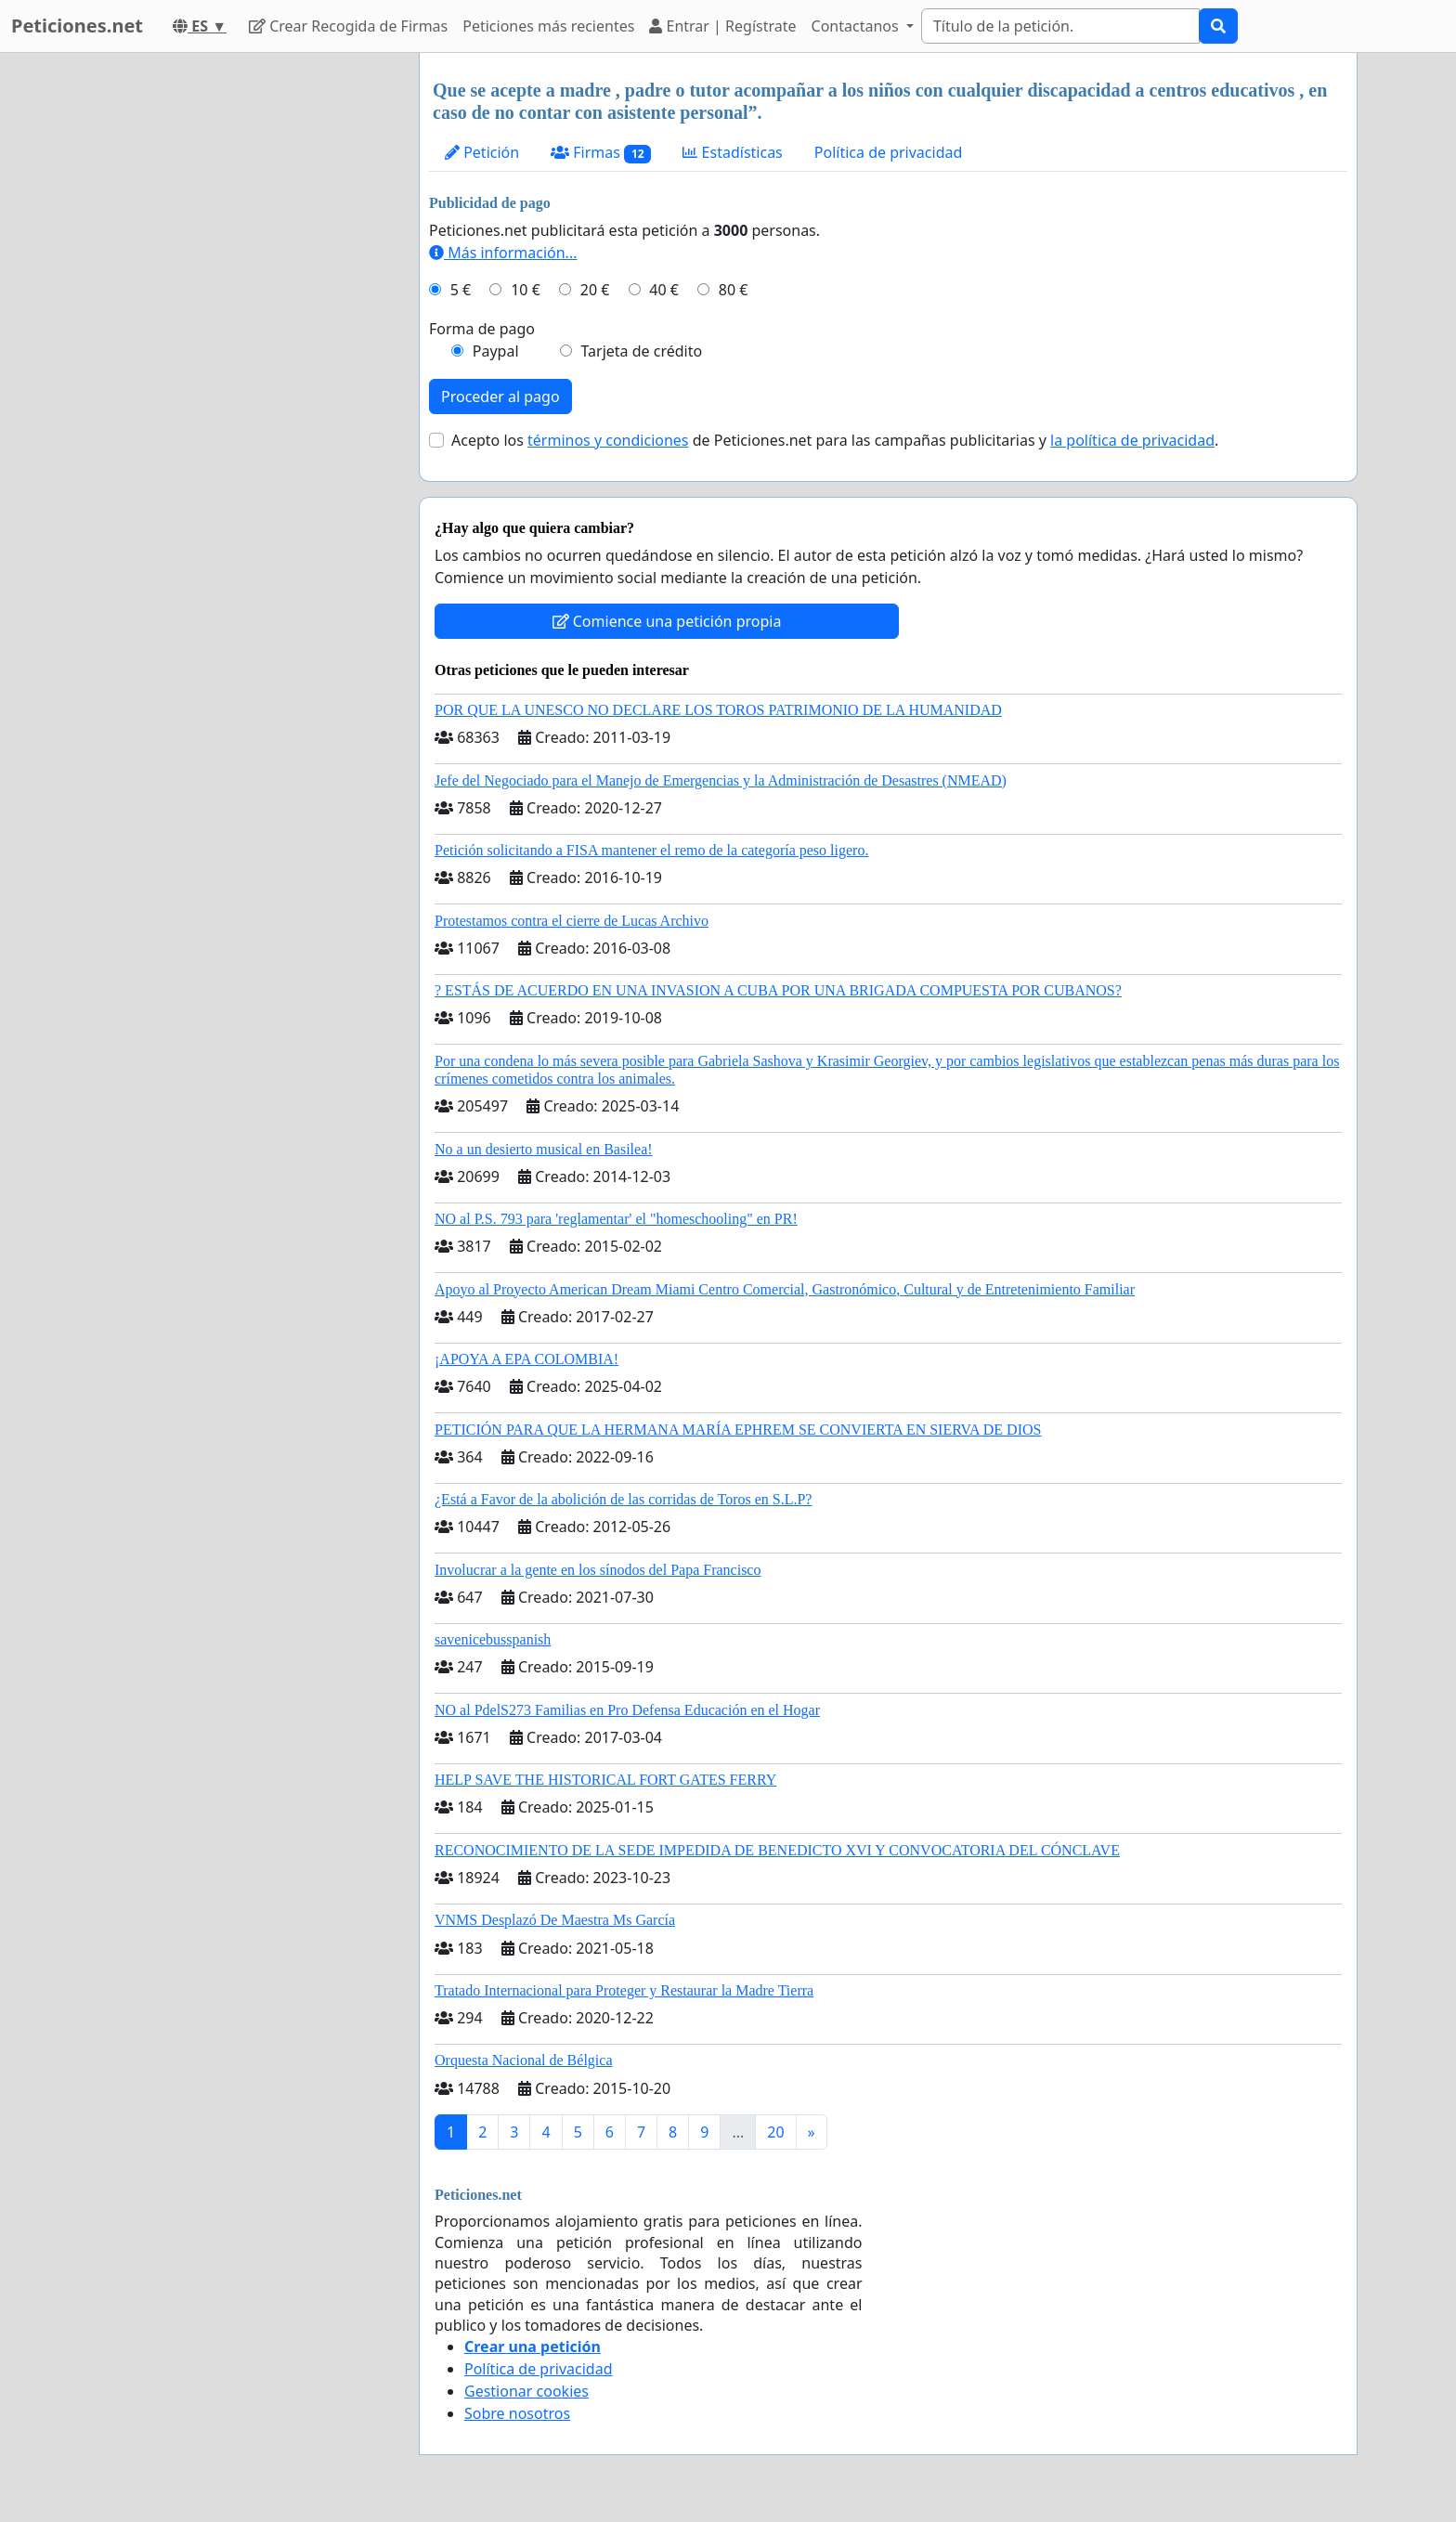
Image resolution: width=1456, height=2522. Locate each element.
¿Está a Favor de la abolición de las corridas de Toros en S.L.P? (623, 1499)
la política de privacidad (1132, 440)
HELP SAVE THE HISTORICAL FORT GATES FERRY (605, 1780)
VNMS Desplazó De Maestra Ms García (555, 1920)
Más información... (503, 252)
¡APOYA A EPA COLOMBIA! (526, 1359)
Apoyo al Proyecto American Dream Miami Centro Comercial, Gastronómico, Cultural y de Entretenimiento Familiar (785, 1289)
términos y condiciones (608, 440)
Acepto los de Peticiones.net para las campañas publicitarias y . (834, 440)
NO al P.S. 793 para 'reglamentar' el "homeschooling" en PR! (616, 1219)
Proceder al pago (500, 396)
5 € (460, 290)
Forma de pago (482, 328)
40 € (664, 290)
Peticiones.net (77, 25)
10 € (525, 290)
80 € (733, 290)
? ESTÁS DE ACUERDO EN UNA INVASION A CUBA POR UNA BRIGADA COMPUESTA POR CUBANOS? (778, 990)
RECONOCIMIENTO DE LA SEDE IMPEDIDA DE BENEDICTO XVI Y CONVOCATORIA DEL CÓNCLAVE (777, 1850)
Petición (482, 152)
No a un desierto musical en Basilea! (544, 1149)
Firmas (601, 152)
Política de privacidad (888, 152)
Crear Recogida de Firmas (348, 26)
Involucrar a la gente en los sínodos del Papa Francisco (597, 1570)
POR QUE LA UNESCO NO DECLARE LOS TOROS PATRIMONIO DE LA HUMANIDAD (718, 710)
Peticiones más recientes (548, 26)
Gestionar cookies (526, 2391)
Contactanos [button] (857, 26)
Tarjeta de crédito (641, 351)
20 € (595, 290)
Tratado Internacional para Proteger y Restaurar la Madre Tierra (624, 1990)
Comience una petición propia (667, 621)
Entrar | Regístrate (722, 26)
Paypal (496, 351)
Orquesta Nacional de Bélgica (523, 2060)
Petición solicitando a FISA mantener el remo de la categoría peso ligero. (651, 850)
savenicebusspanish (493, 1639)
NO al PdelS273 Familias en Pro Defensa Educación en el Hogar (627, 1710)
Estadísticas (732, 152)
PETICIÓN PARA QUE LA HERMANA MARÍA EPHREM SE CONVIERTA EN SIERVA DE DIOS (738, 1429)
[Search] (1060, 26)
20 (775, 2132)
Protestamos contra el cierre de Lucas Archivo (571, 921)
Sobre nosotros (517, 2413)
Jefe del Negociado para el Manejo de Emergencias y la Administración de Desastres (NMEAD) (721, 780)
